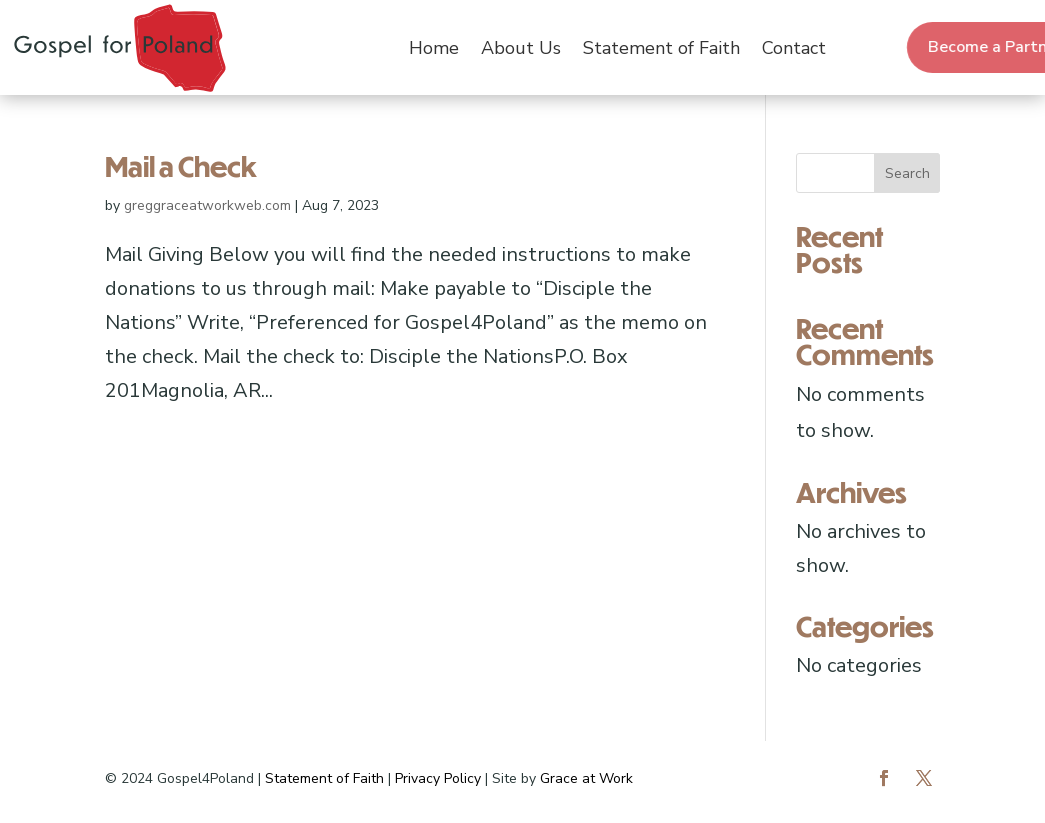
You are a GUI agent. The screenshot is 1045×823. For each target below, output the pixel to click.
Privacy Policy (438, 778)
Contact (794, 48)
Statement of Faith (661, 48)
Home (434, 48)
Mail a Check (181, 166)
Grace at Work (586, 778)
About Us (521, 48)
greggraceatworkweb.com (207, 205)
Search (907, 173)
